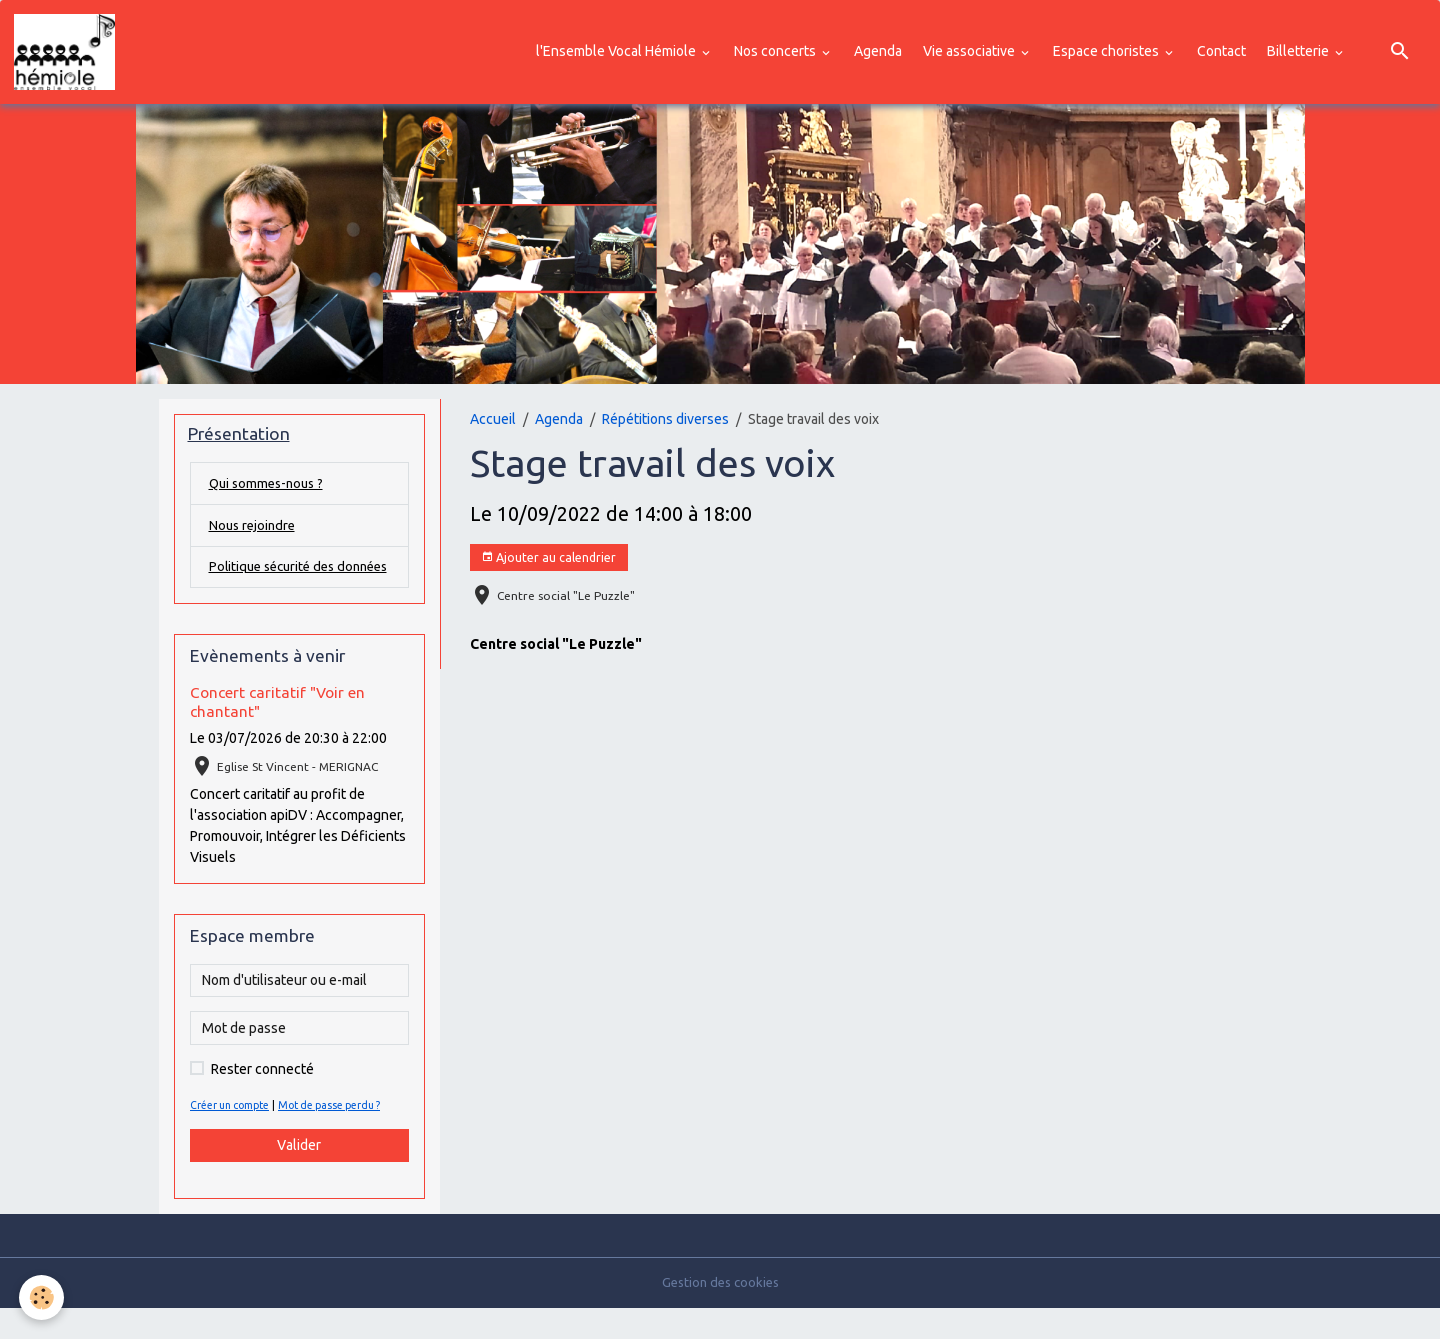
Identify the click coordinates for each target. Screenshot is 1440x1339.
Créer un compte (235, 1135)
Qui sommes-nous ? (270, 489)
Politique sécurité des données (276, 585)
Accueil (493, 423)
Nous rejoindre (254, 532)
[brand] (70, 54)
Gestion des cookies (720, 1313)
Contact (1221, 53)
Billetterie (1299, 53)
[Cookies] (42, 1297)
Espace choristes (1107, 53)
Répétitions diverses (665, 423)
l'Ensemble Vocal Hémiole (617, 53)
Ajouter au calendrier (548, 561)
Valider (299, 1175)
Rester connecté (262, 1099)
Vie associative (970, 53)
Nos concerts (776, 53)
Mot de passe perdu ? (346, 1135)
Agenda (878, 53)
